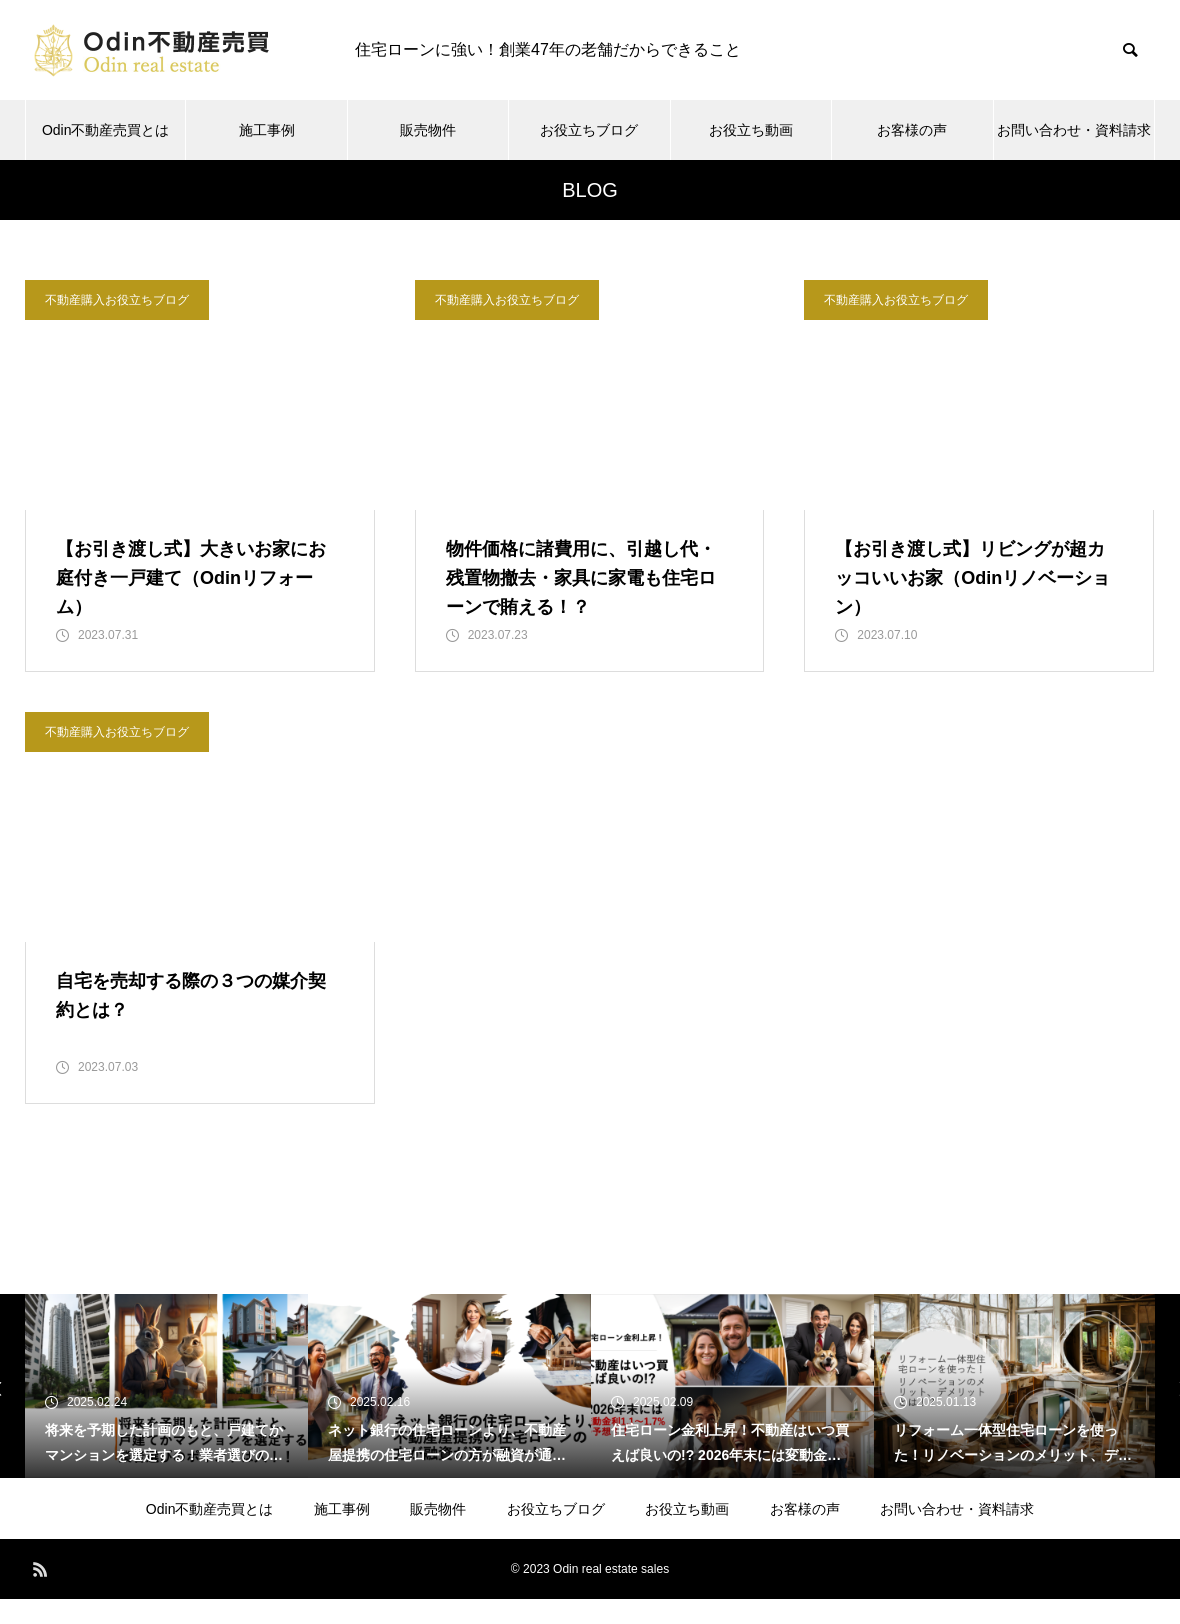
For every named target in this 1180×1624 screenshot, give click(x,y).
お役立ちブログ (589, 130)
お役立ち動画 (751, 130)
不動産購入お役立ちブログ (117, 300)
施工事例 (267, 130)
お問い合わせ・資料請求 (1074, 130)
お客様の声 (912, 130)
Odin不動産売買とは (106, 130)
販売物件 (428, 130)
